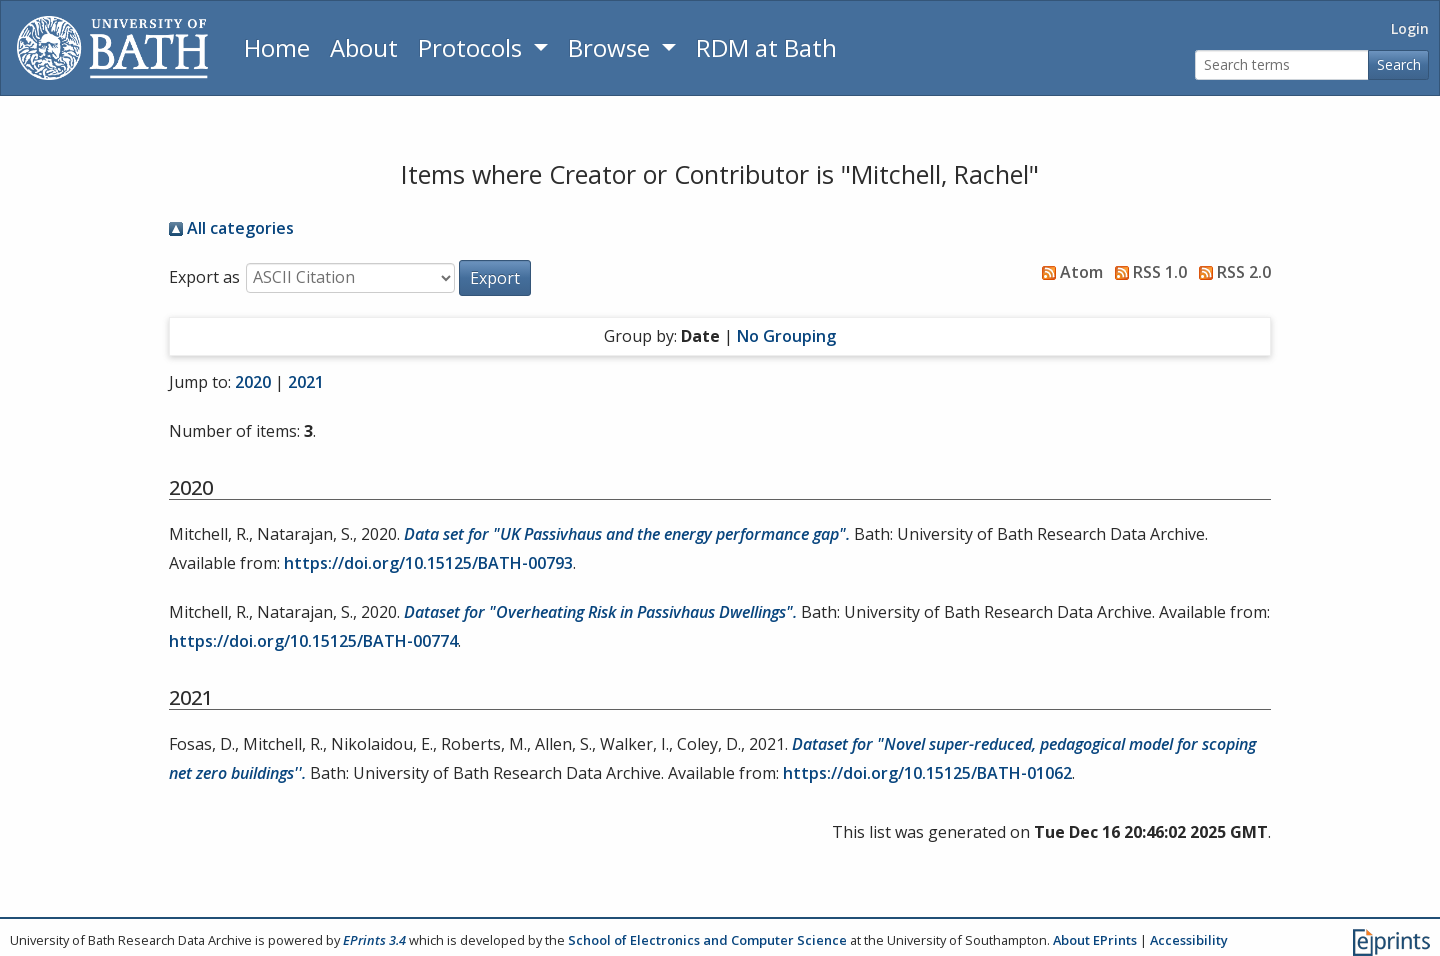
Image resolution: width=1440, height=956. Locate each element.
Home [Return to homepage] (277, 47)
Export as (204, 277)
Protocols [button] (473, 47)
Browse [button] (612, 47)
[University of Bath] (112, 48)
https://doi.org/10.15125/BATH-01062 (927, 773)
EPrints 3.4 (374, 940)
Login (1410, 28)
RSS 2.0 (1231, 272)
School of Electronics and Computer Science (707, 940)
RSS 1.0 (1147, 272)
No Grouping (786, 336)
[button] (495, 278)
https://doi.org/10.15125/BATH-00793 (428, 563)
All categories (231, 228)
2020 (253, 382)
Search (1399, 64)
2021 (306, 382)
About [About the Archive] (364, 47)
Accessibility (1189, 940)
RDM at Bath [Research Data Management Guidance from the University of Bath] (766, 47)
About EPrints (1095, 940)
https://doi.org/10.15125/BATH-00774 (313, 641)
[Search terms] (1282, 65)
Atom (1068, 272)
